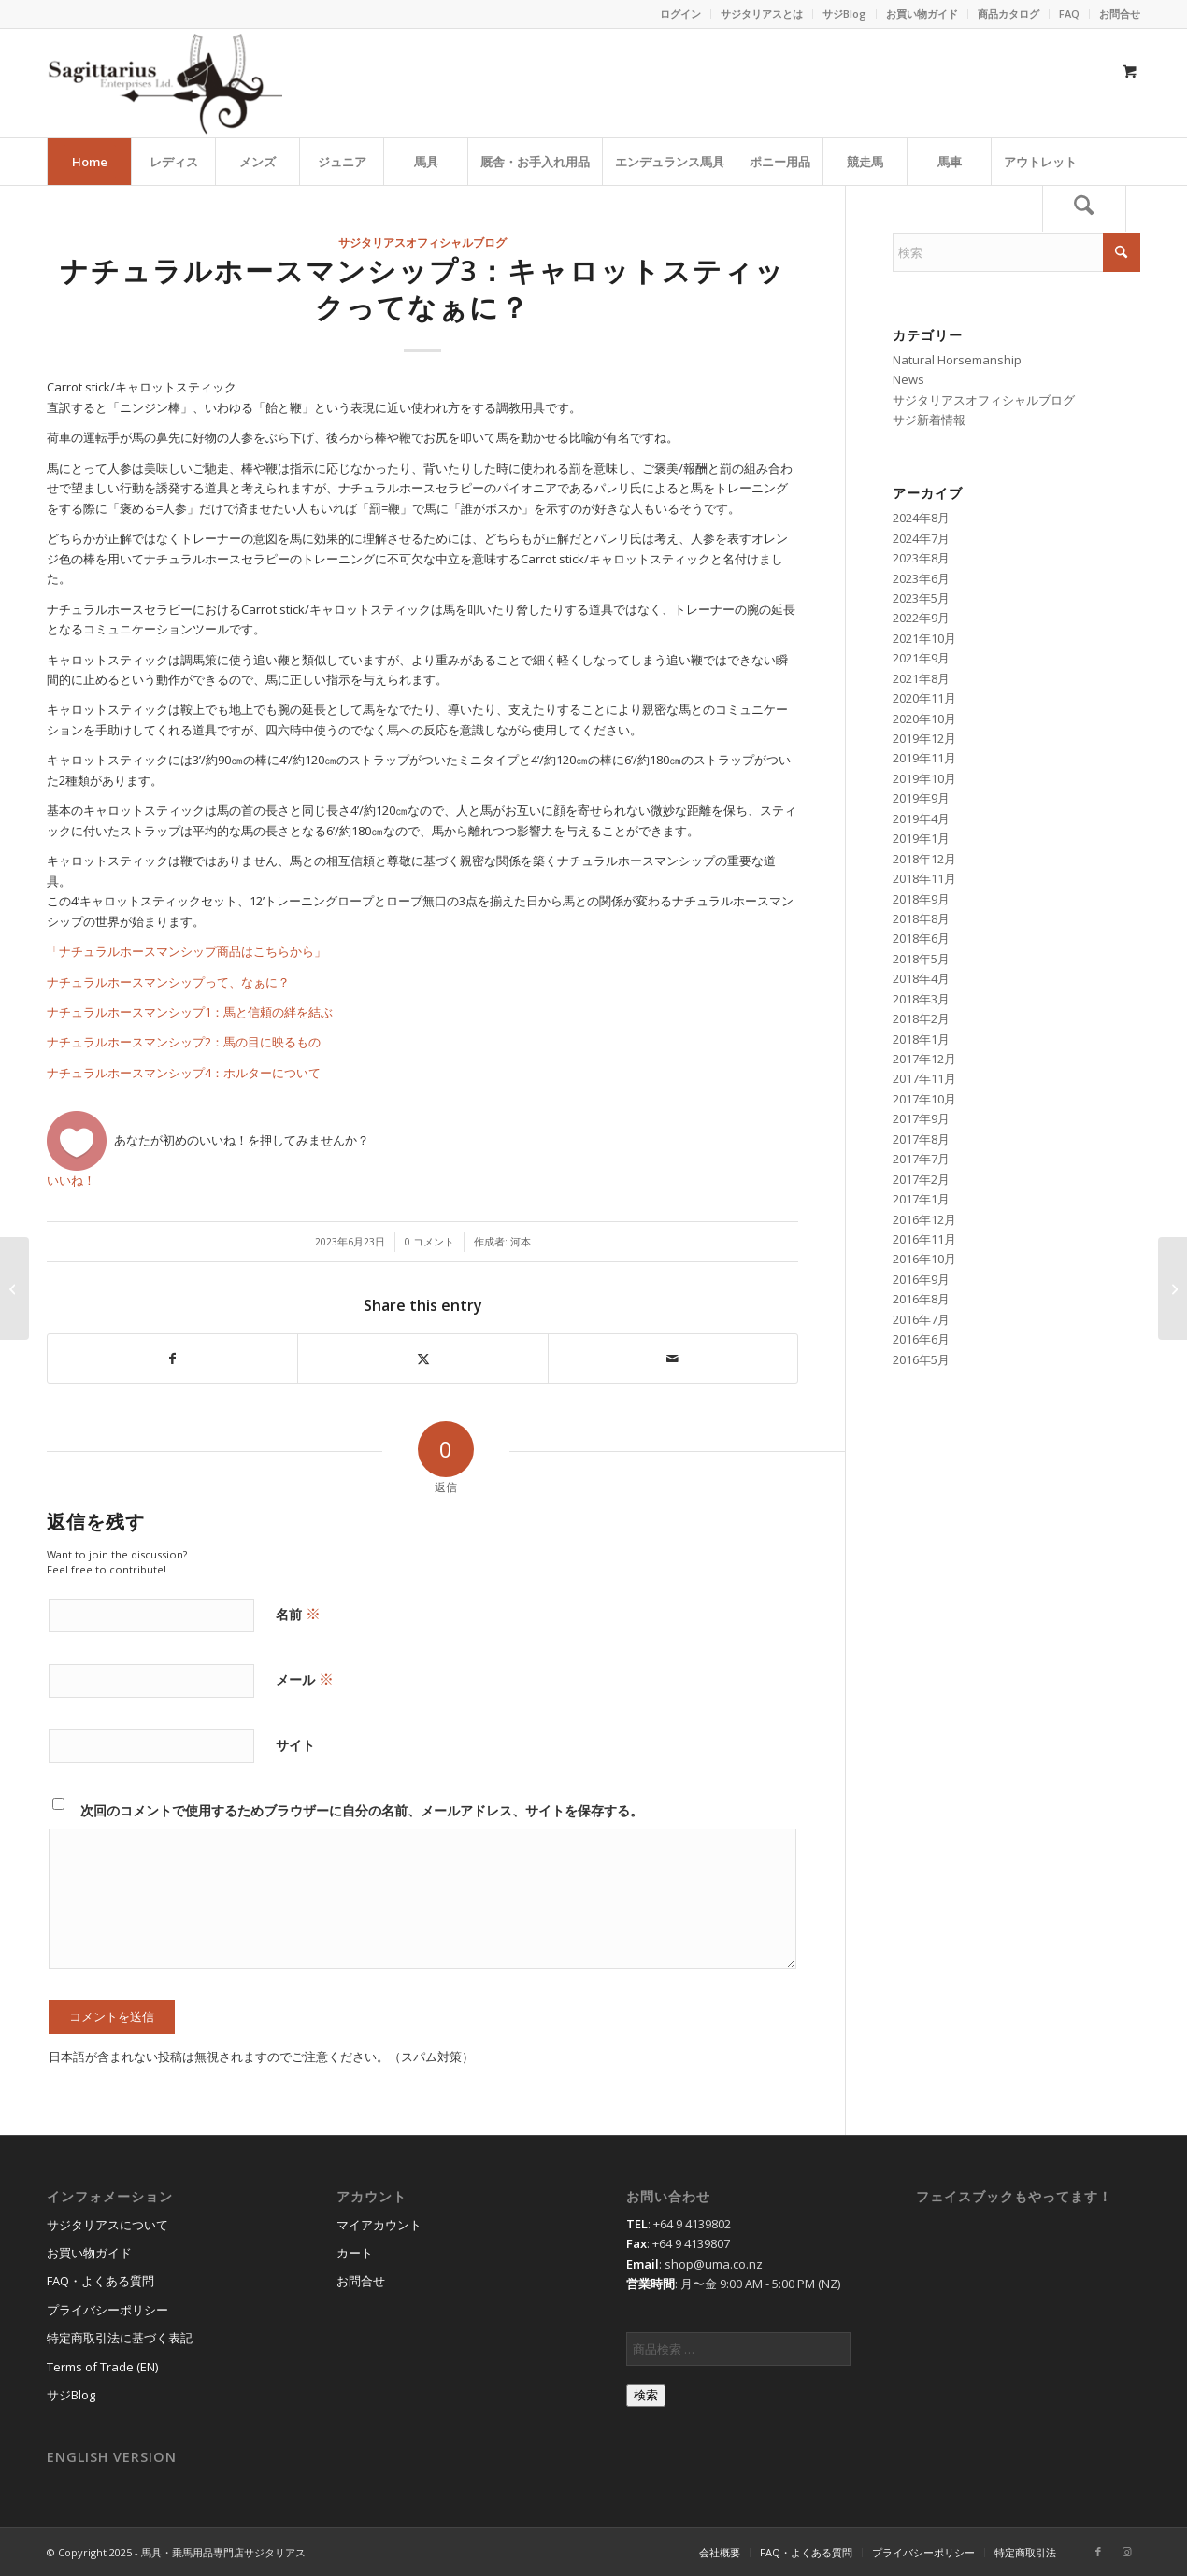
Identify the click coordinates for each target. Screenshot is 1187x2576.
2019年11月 (924, 757)
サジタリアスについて (107, 2224)
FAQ (1069, 14)
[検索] (1084, 208)
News (908, 379)
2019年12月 (924, 738)
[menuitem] (681, 14)
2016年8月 (921, 1298)
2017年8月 (921, 1139)
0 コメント (429, 1241)
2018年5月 (921, 958)
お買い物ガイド (922, 14)
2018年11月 (924, 878)
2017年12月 (924, 1058)
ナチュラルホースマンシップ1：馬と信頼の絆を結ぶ (190, 1011)
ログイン (680, 14)
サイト (295, 1745)
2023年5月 (921, 598)
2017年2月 (921, 1179)
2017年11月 (924, 1078)
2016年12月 (924, 1219)
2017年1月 (921, 1198)
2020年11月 (924, 698)
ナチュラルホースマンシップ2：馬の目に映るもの (184, 1041)
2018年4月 (921, 978)
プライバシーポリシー (107, 2309)
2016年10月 (924, 1258)
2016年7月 (921, 1319)
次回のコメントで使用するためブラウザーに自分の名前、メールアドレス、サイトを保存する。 (361, 1810)
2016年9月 (921, 1279)
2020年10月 (924, 718)
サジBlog (844, 14)
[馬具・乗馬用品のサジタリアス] (164, 83)
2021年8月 (921, 678)
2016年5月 (921, 1359)
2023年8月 (921, 557)
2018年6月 (921, 938)
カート (354, 2252)
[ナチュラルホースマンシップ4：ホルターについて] (1172, 1288)
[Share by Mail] (673, 1358)
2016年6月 (921, 1339)
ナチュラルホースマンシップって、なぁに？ (168, 982)
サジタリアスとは (762, 14)
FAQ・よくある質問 (100, 2280)
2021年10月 (924, 638)
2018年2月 (921, 1018)
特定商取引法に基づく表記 (120, 2337)
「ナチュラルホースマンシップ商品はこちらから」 (186, 951)
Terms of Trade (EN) (102, 2366)
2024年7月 (921, 538)
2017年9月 (921, 1118)
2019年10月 (924, 778)
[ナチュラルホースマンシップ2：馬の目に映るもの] (14, 1288)
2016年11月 (924, 1239)
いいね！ (71, 1180)
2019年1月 (921, 838)
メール (305, 1679)
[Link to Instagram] (1126, 2552)
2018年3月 (921, 998)
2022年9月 (921, 617)
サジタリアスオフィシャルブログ (422, 242)
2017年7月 (921, 1158)
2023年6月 (921, 578)
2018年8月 (921, 918)
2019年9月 (921, 798)
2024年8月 (921, 517)
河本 (525, 1241)
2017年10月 (924, 1098)
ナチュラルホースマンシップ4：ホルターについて (184, 1072)
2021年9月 (921, 657)
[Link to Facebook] (1098, 2552)
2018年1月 (921, 1039)
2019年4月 (921, 818)
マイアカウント (379, 2224)
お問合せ (1119, 14)
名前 (298, 1613)
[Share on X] (422, 1358)
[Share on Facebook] (172, 1358)
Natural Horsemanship (957, 359)
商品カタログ (1008, 14)
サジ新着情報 (929, 419)
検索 (646, 2395)
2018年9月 (921, 898)
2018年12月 (924, 858)
